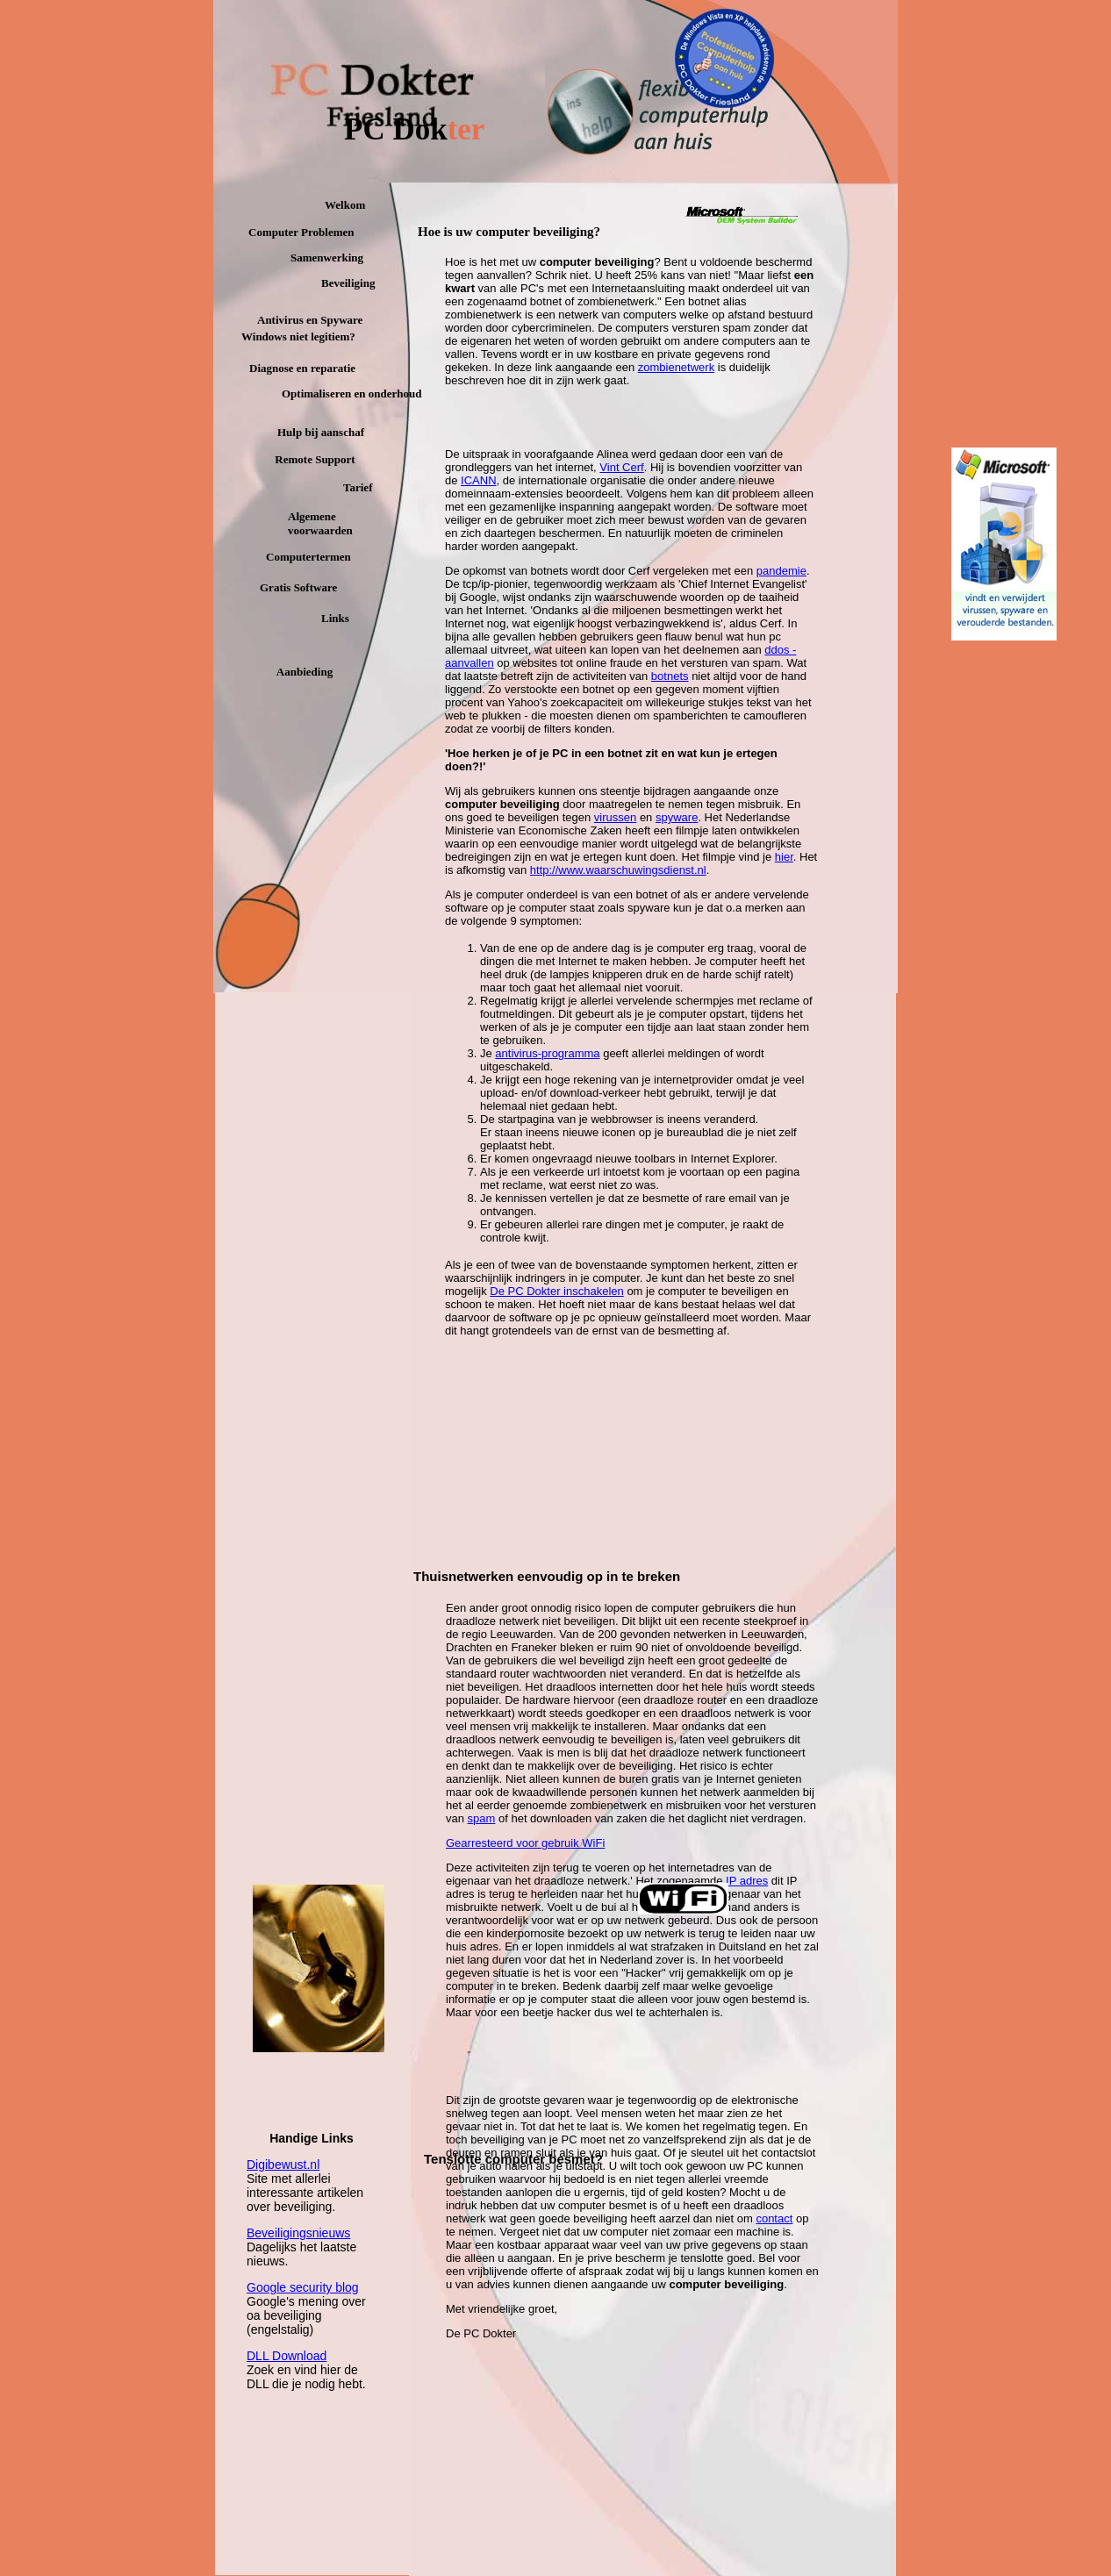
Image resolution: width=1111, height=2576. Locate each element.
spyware (677, 817)
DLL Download (286, 2356)
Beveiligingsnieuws (298, 2233)
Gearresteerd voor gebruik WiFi (525, 1843)
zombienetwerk (676, 367)
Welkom (345, 204)
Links (335, 618)
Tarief (357, 487)
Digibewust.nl (283, 2164)
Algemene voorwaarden (320, 523)
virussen (615, 817)
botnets (670, 676)
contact (774, 2218)
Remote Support (315, 459)
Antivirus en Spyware (309, 319)
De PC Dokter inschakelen (556, 1291)
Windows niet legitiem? (298, 336)
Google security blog (303, 2287)
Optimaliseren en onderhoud (351, 393)
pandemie (781, 570)
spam (482, 1818)
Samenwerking (326, 257)
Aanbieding (304, 671)
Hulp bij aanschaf (320, 432)
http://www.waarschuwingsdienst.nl (618, 870)
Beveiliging (348, 283)
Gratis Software (298, 587)
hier (784, 856)
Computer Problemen (301, 232)
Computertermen (308, 556)
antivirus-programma (547, 1053)
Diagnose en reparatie (302, 368)
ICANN (478, 480)
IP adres (747, 1880)
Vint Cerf (621, 467)
